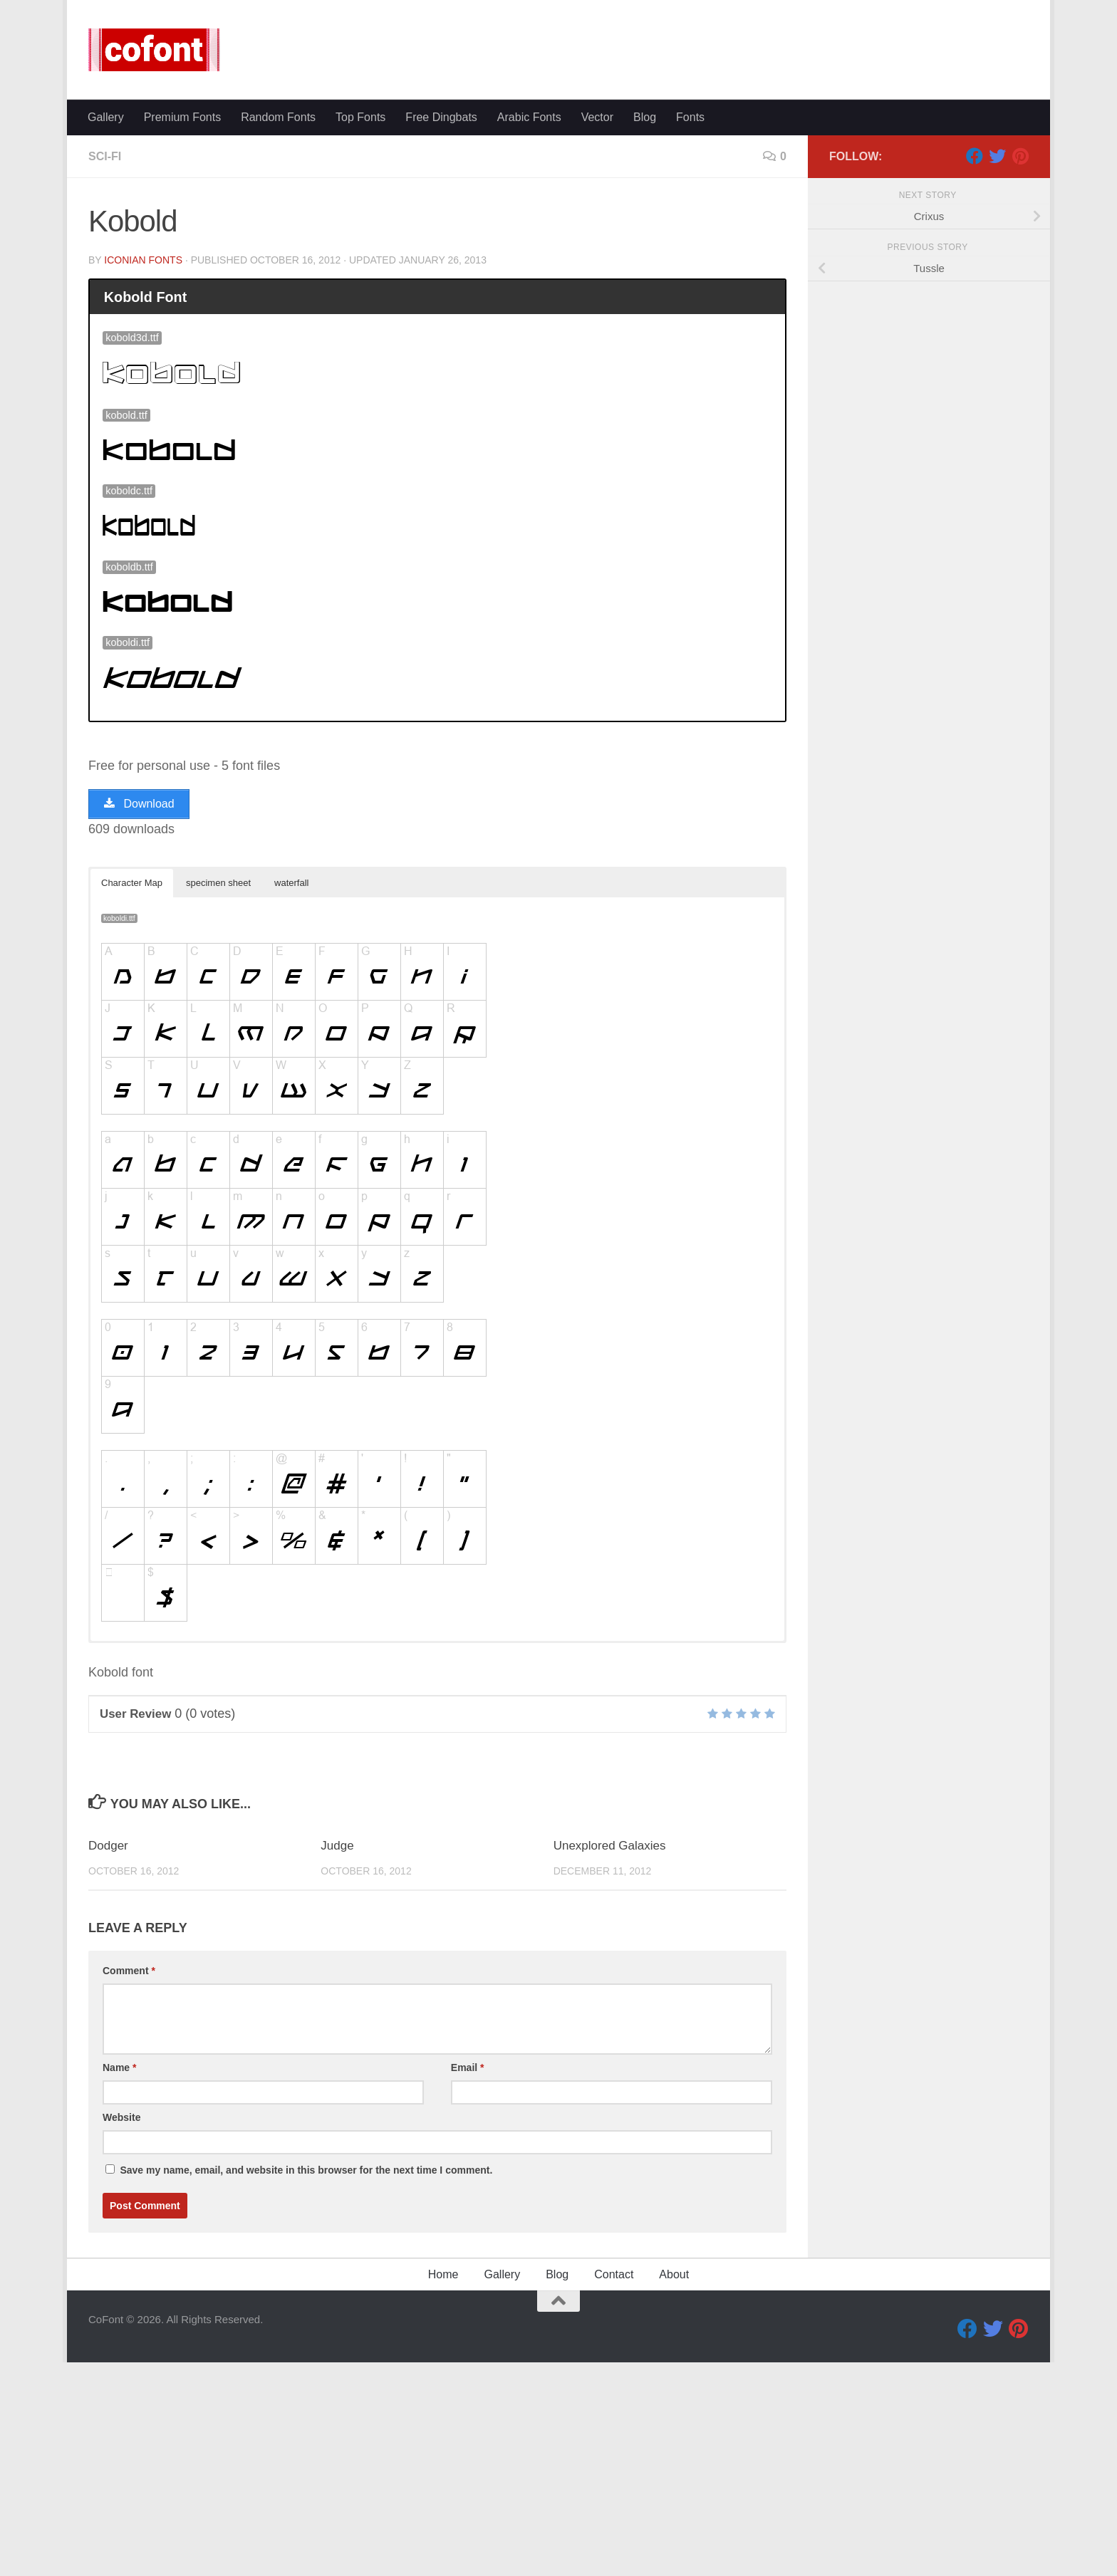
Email (467, 2281)
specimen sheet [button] (218, 1096)
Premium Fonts (182, 331)
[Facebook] (974, 369)
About (674, 2488)
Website (121, 2331)
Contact (613, 2488)
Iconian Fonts (143, 473)
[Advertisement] (558, 206)
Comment (129, 2184)
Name (119, 2281)
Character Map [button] (131, 1096)
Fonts (690, 331)
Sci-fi (104, 370)
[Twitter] (997, 369)
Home (443, 2488)
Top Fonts (360, 331)
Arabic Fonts (529, 331)
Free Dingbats (441, 331)
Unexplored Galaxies (610, 2059)
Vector (597, 331)
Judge (337, 2059)
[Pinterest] (1020, 369)
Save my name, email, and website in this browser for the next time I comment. (306, 2383)
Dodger (108, 2059)
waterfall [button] (291, 1096)
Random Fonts (278, 331)
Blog (644, 331)
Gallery (106, 331)
